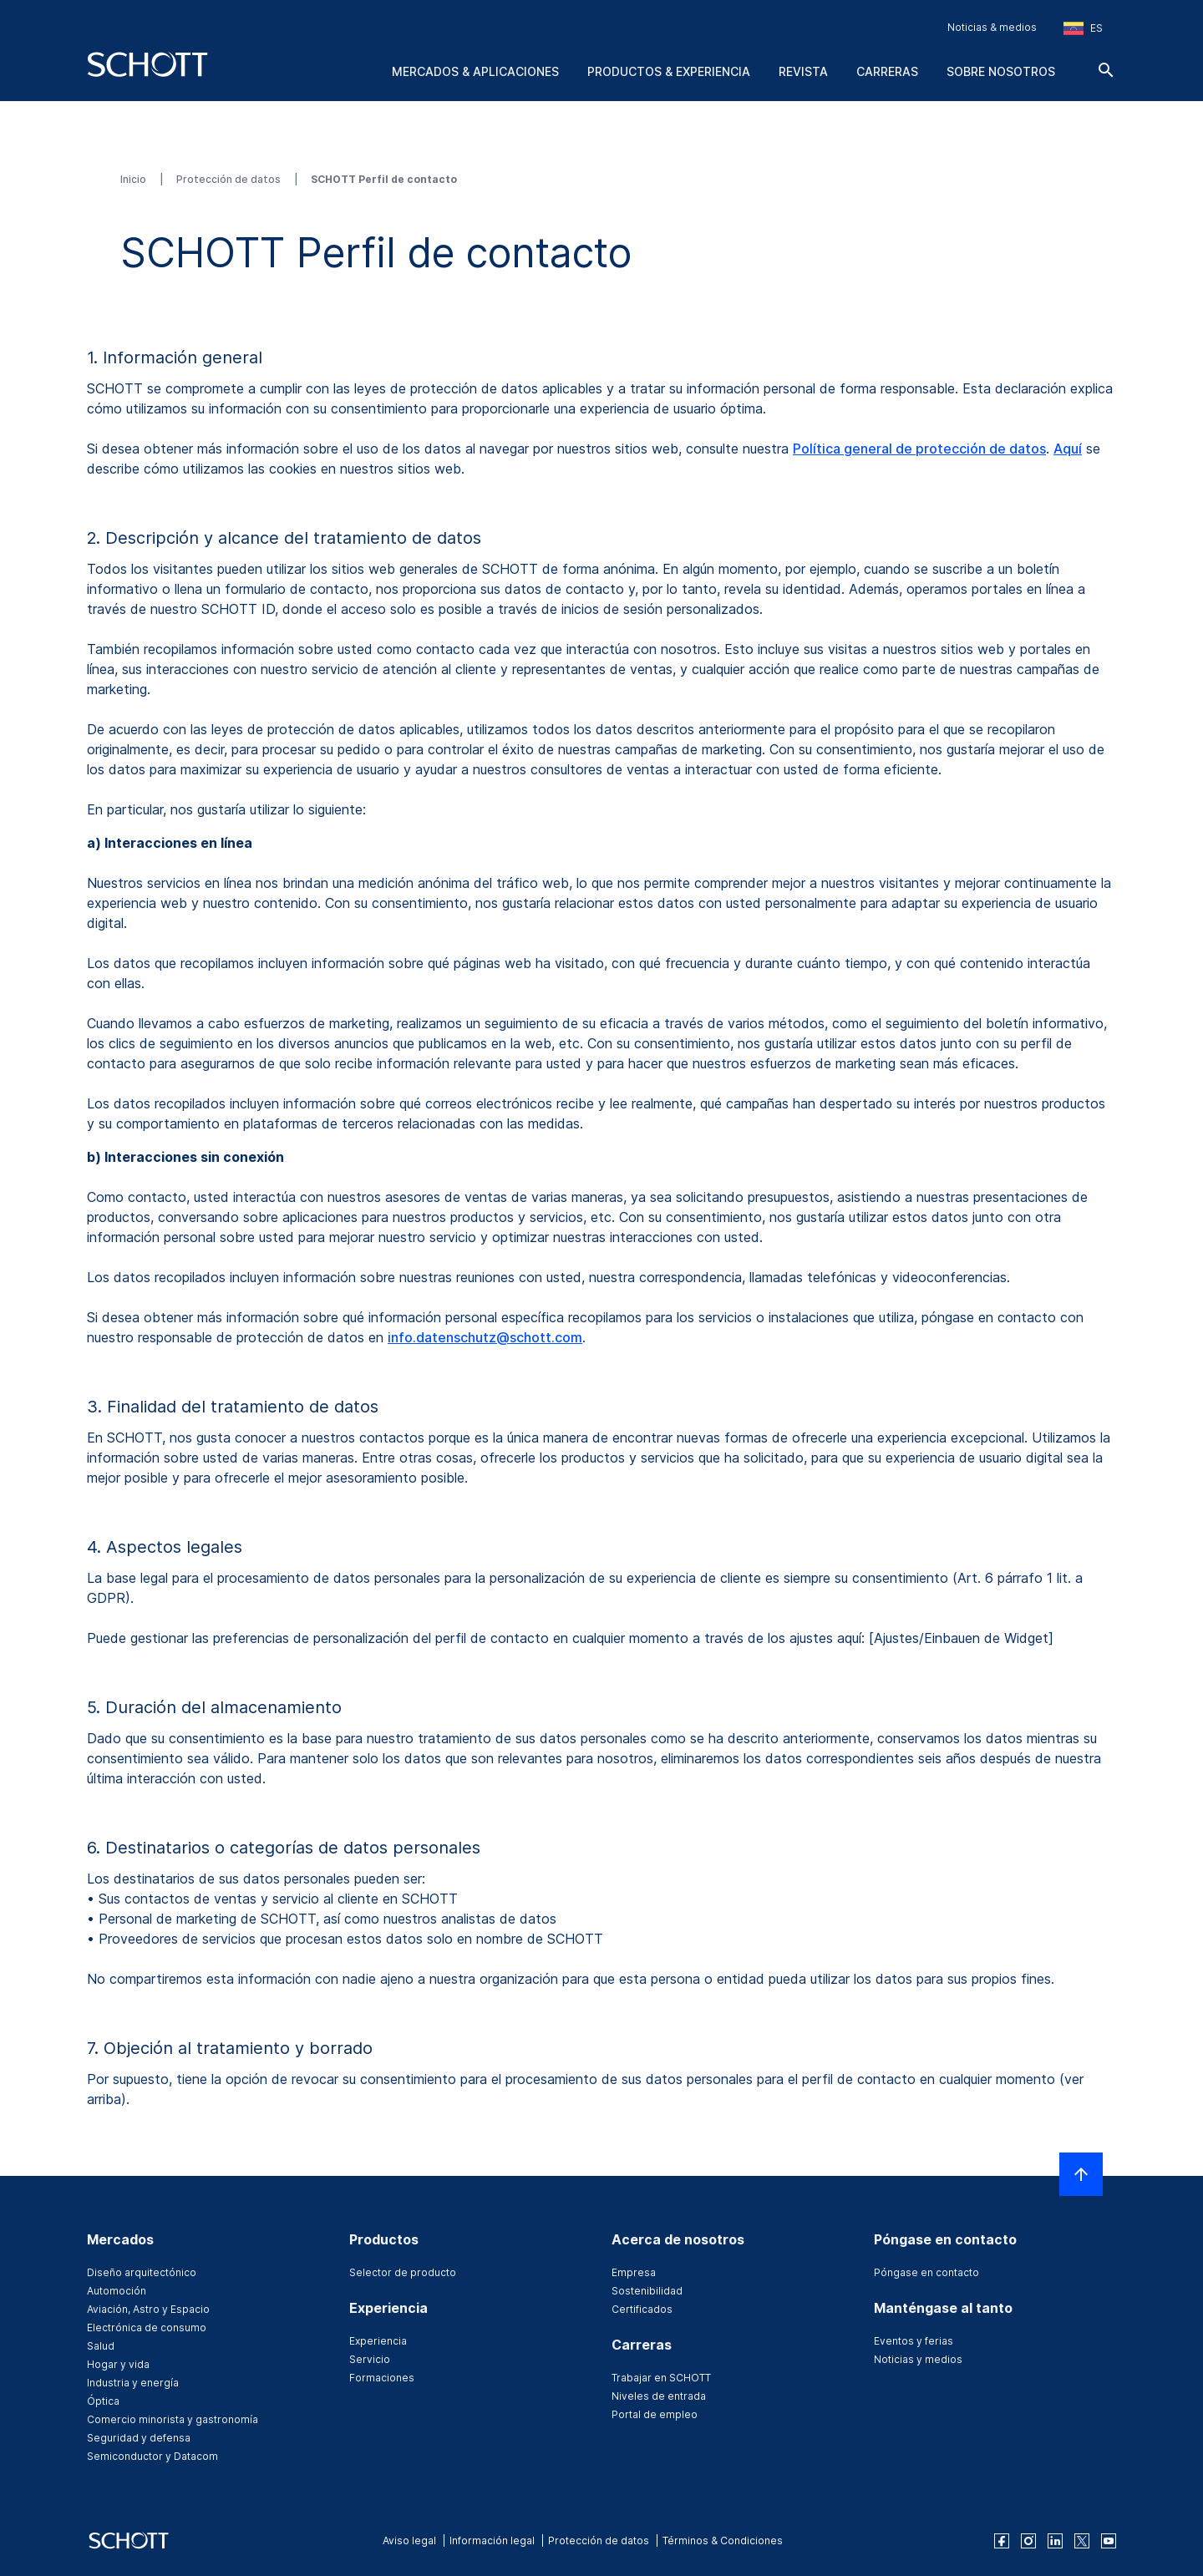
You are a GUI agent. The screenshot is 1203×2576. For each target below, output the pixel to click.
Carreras (887, 71)
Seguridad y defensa (138, 2437)
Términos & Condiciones (722, 2540)
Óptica (103, 2401)
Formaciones (381, 2377)
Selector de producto (402, 2272)
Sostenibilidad (647, 2290)
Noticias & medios (992, 27)
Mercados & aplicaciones (475, 71)
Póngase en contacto (926, 2272)
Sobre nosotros (1001, 71)
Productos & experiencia (668, 71)
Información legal (492, 2540)
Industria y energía (133, 2382)
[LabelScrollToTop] (1081, 2174)
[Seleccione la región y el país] (1083, 28)
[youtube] (1108, 2540)
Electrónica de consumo (146, 2327)
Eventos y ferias (913, 2341)
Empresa (634, 2272)
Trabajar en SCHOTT (661, 2377)
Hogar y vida (118, 2364)
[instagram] (1028, 2540)
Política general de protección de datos (919, 448)
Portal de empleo (655, 2414)
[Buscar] (1106, 70)
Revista (803, 71)
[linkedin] (1055, 2540)
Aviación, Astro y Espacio (148, 2309)
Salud (100, 2346)
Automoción (116, 2290)
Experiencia (378, 2341)
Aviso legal (409, 2540)
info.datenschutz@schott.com (485, 1337)
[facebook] (1001, 2540)
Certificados (642, 2309)
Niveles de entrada (659, 2396)
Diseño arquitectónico (141, 2272)
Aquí (1067, 448)
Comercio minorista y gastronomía (172, 2419)
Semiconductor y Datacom (152, 2456)
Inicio (134, 179)
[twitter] (1081, 2540)
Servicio (369, 2359)
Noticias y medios (918, 2359)
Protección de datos (229, 179)
